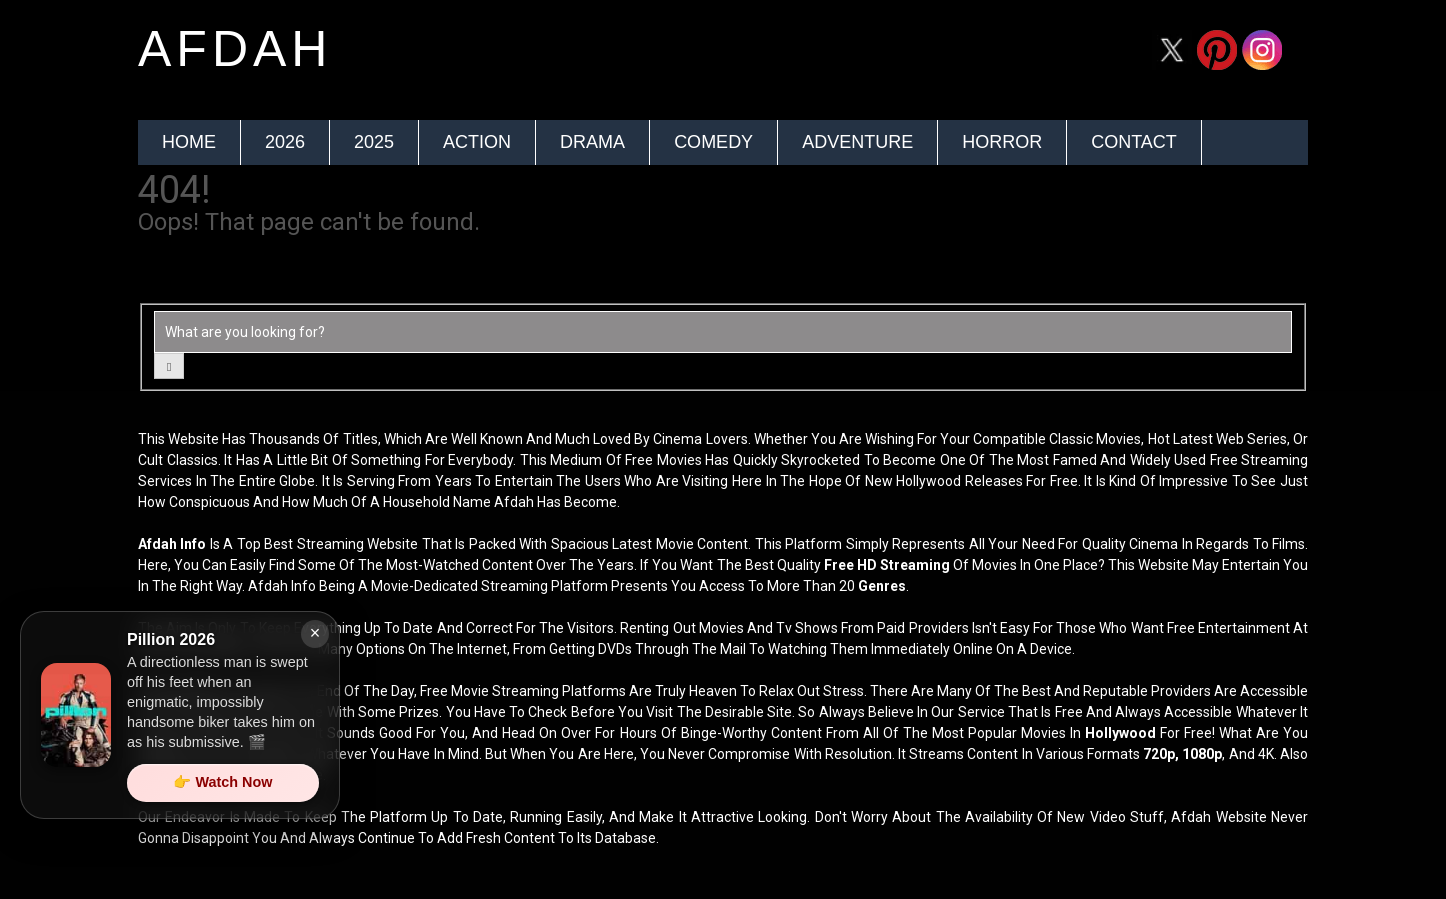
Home (189, 142)
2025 (374, 142)
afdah (235, 49)
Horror (1002, 142)
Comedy (713, 142)
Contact (1134, 142)
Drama (592, 142)
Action (477, 142)
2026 (285, 142)
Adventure (857, 142)
